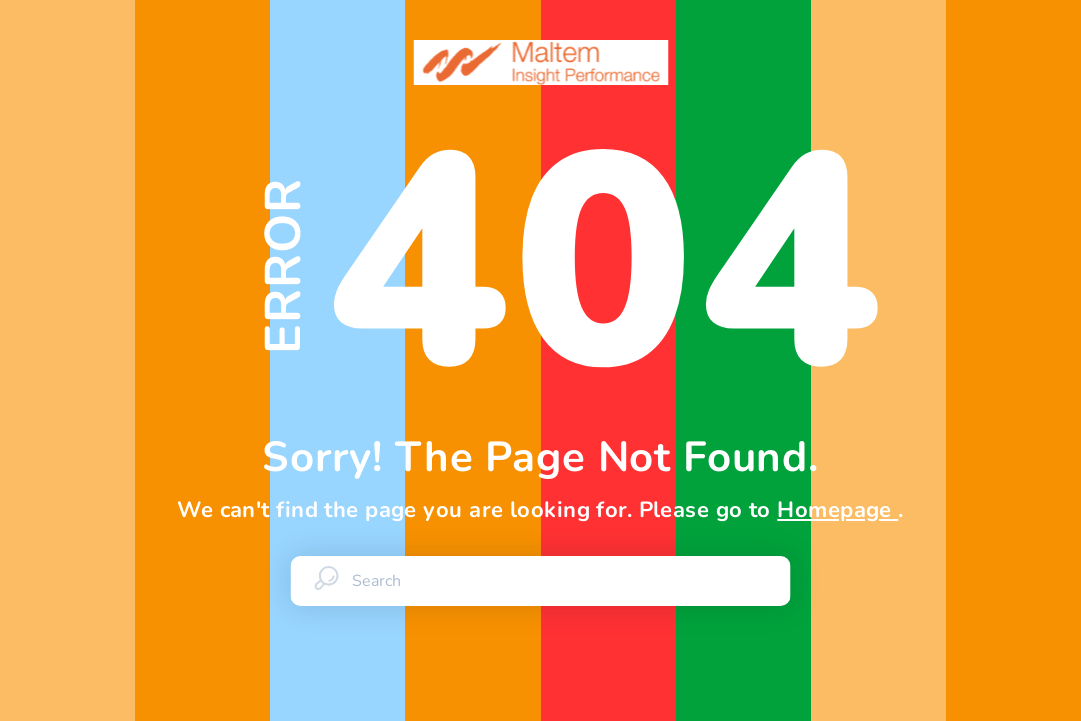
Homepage (837, 510)
